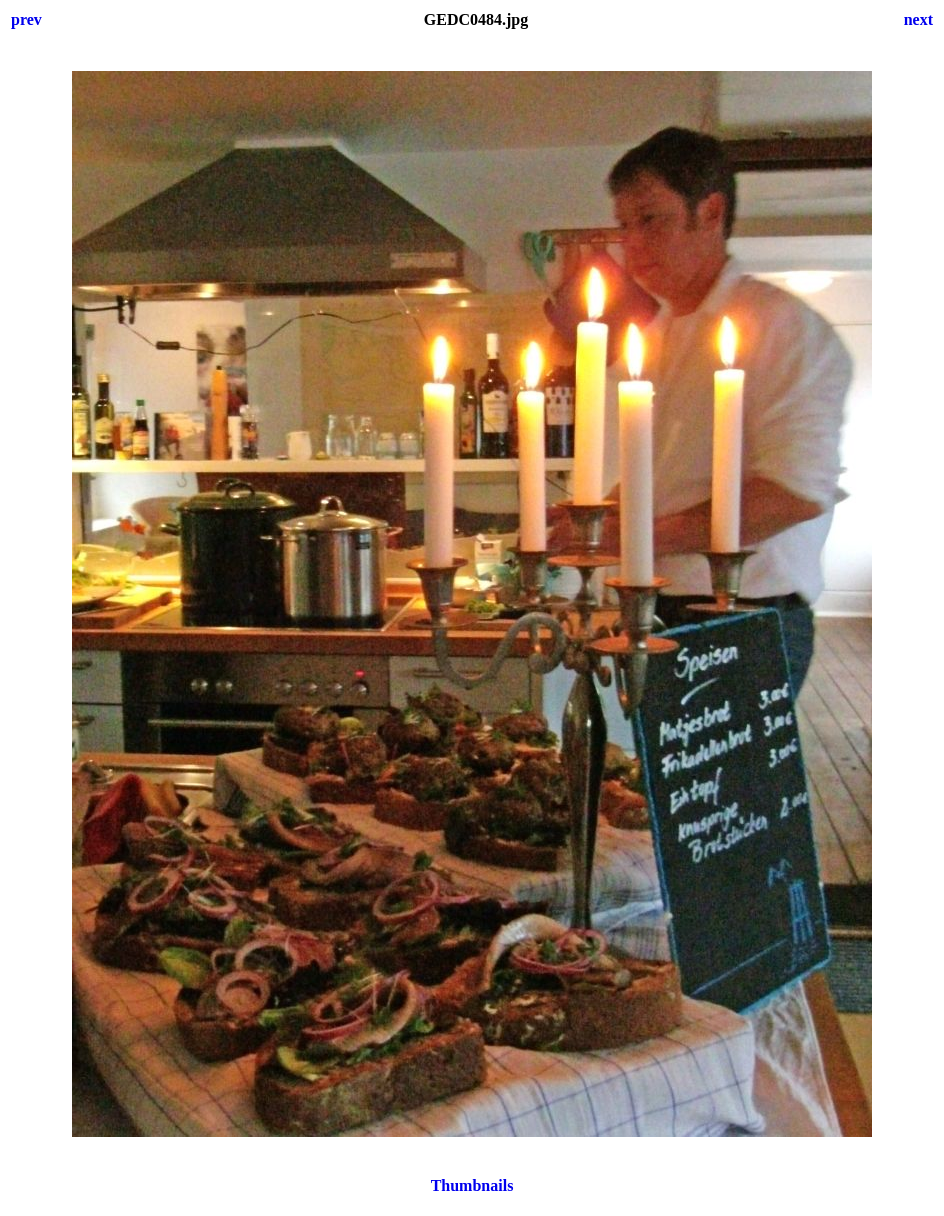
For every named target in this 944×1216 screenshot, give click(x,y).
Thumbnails (472, 1185)
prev (26, 19)
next (918, 19)
